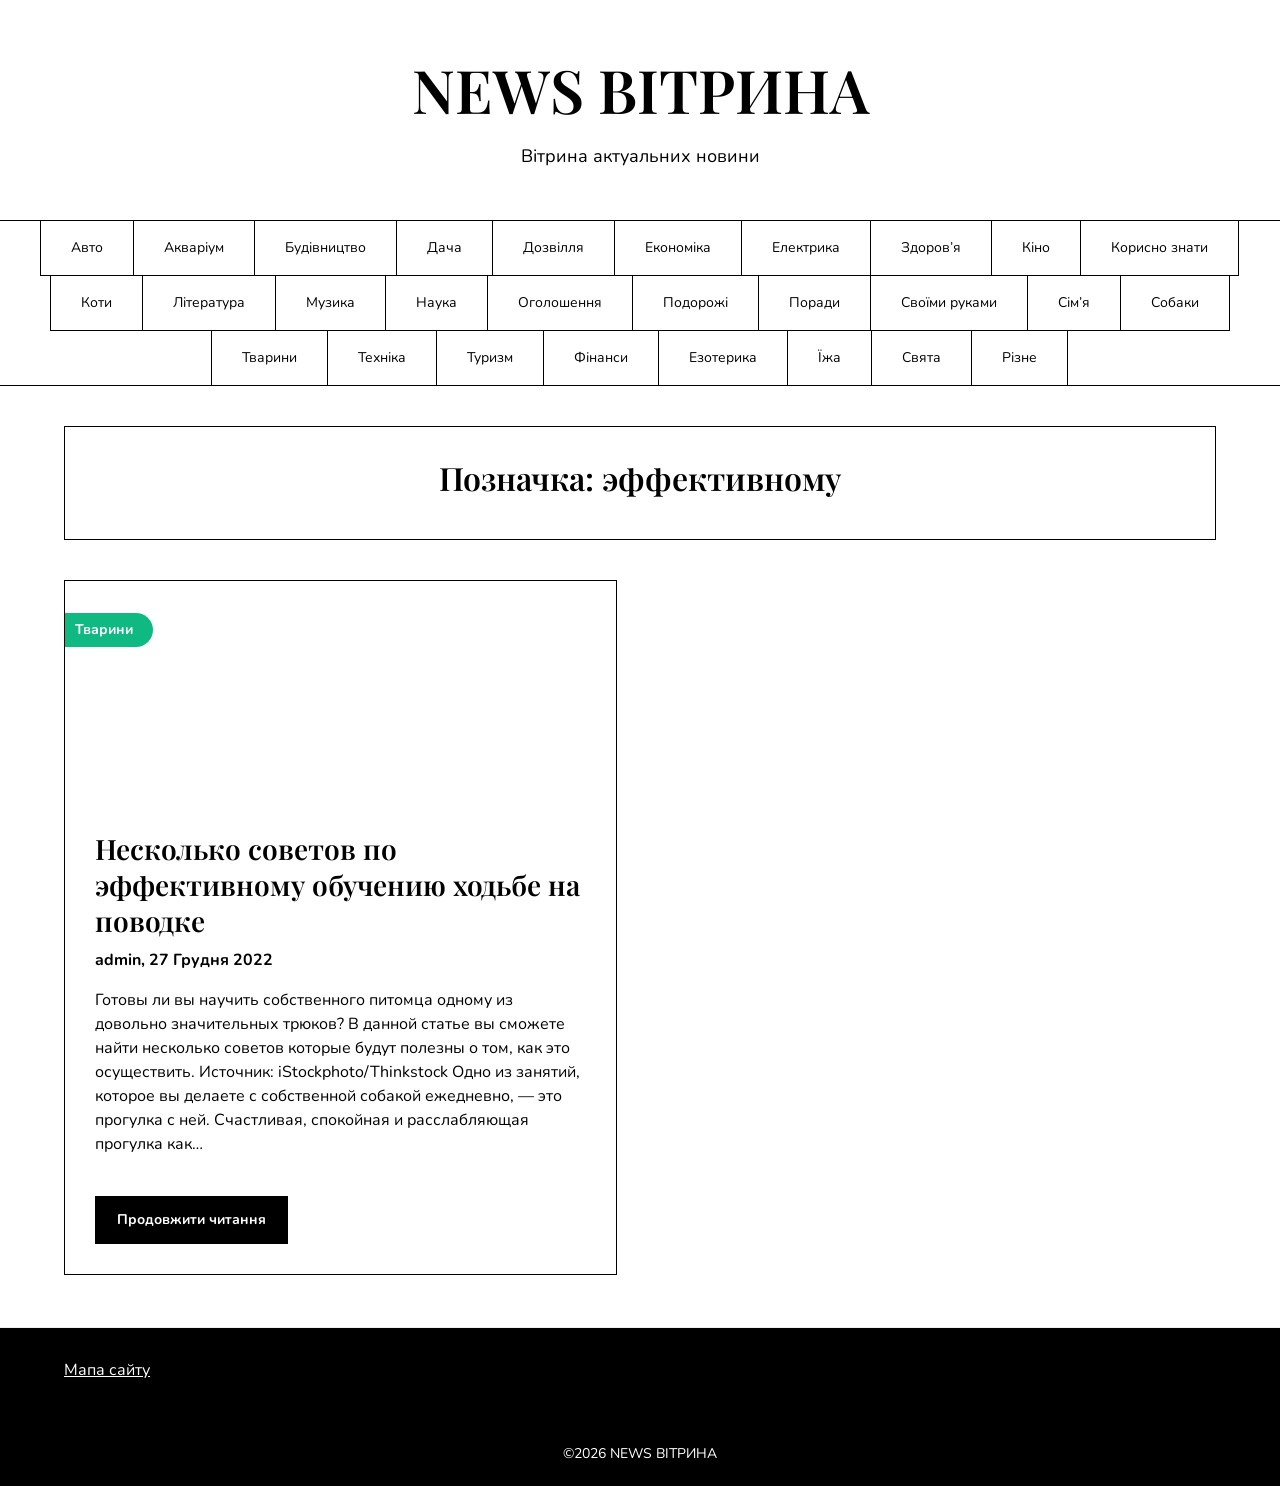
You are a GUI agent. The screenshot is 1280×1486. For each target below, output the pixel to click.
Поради (814, 302)
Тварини (269, 357)
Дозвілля (553, 247)
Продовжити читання (191, 1219)
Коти (96, 302)
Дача (444, 247)
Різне (1019, 357)
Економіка (678, 247)
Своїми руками (949, 302)
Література (209, 302)
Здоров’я (931, 247)
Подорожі (695, 302)
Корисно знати (1159, 247)
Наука (436, 302)
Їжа (829, 357)
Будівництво (325, 247)
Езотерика (723, 357)
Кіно (1036, 247)
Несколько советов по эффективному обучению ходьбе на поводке (337, 885)
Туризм (490, 357)
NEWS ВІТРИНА (640, 89)
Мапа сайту (107, 1370)
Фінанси (601, 357)
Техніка (382, 357)
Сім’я (1074, 302)
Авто (87, 247)
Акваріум (194, 247)
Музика (330, 302)
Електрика (806, 247)
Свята (921, 357)
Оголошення (560, 302)
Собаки (1175, 302)
